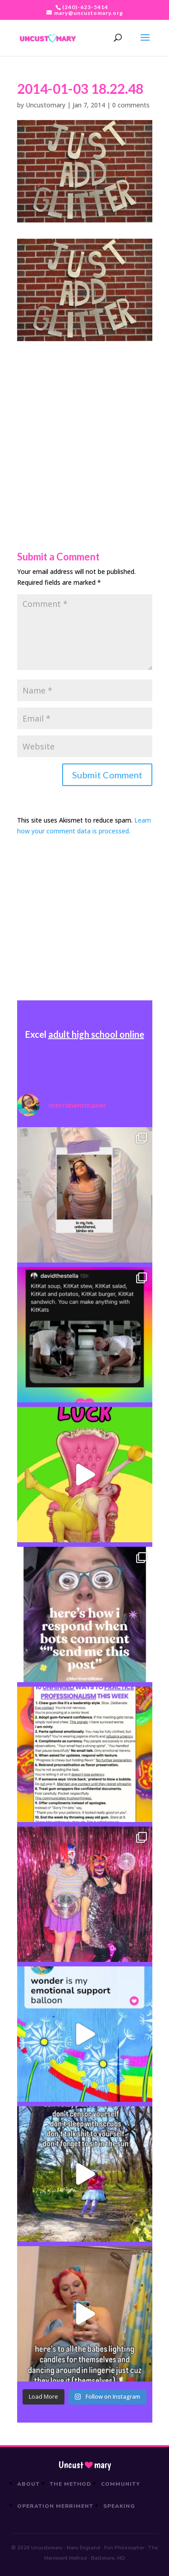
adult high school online (96, 1034)
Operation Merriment (55, 2506)
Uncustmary (85, 2465)
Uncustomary (45, 105)
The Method (70, 2484)
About (28, 2484)
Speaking (119, 2506)
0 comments (131, 105)
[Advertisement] (84, 425)
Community (120, 2484)
